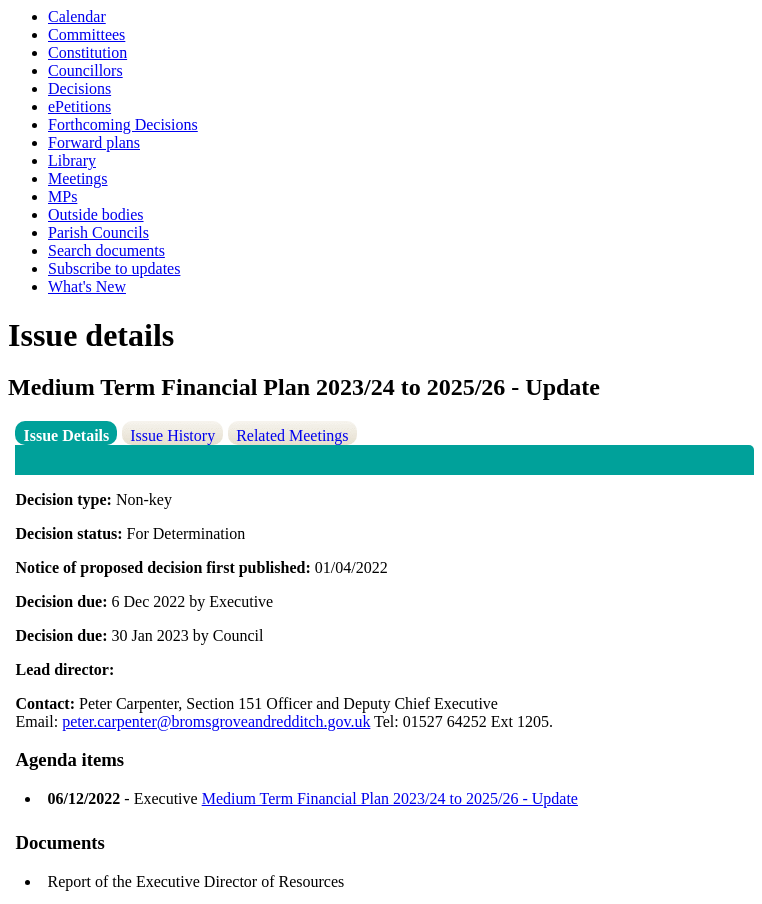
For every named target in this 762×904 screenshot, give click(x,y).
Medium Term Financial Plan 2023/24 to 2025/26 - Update (390, 798)
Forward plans (94, 142)
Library (72, 160)
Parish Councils (98, 232)
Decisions (79, 88)
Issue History (172, 435)
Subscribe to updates (114, 268)
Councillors (85, 70)
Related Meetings (292, 435)
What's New (87, 286)
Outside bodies (96, 214)
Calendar (77, 16)
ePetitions (79, 106)
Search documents (106, 250)
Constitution (87, 52)
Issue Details (66, 435)
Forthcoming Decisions (123, 124)
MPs (62, 196)
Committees (86, 34)
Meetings (78, 178)
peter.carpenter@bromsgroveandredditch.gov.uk (216, 721)
